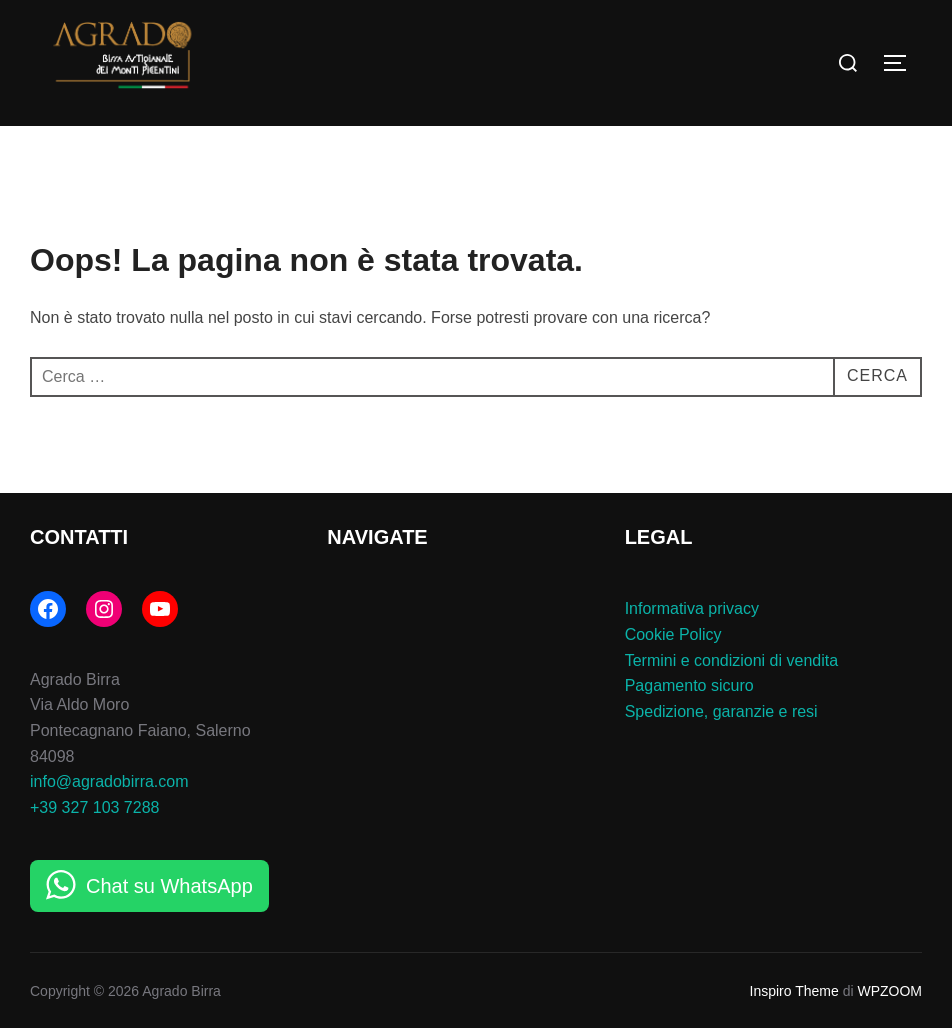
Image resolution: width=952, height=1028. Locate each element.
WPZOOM (889, 991)
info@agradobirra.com (109, 781)
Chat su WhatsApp (169, 886)
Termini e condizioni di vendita (731, 660)
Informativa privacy (692, 608)
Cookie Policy (673, 634)
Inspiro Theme (794, 991)
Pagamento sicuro (689, 685)
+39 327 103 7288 (94, 807)
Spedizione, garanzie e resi (721, 711)
